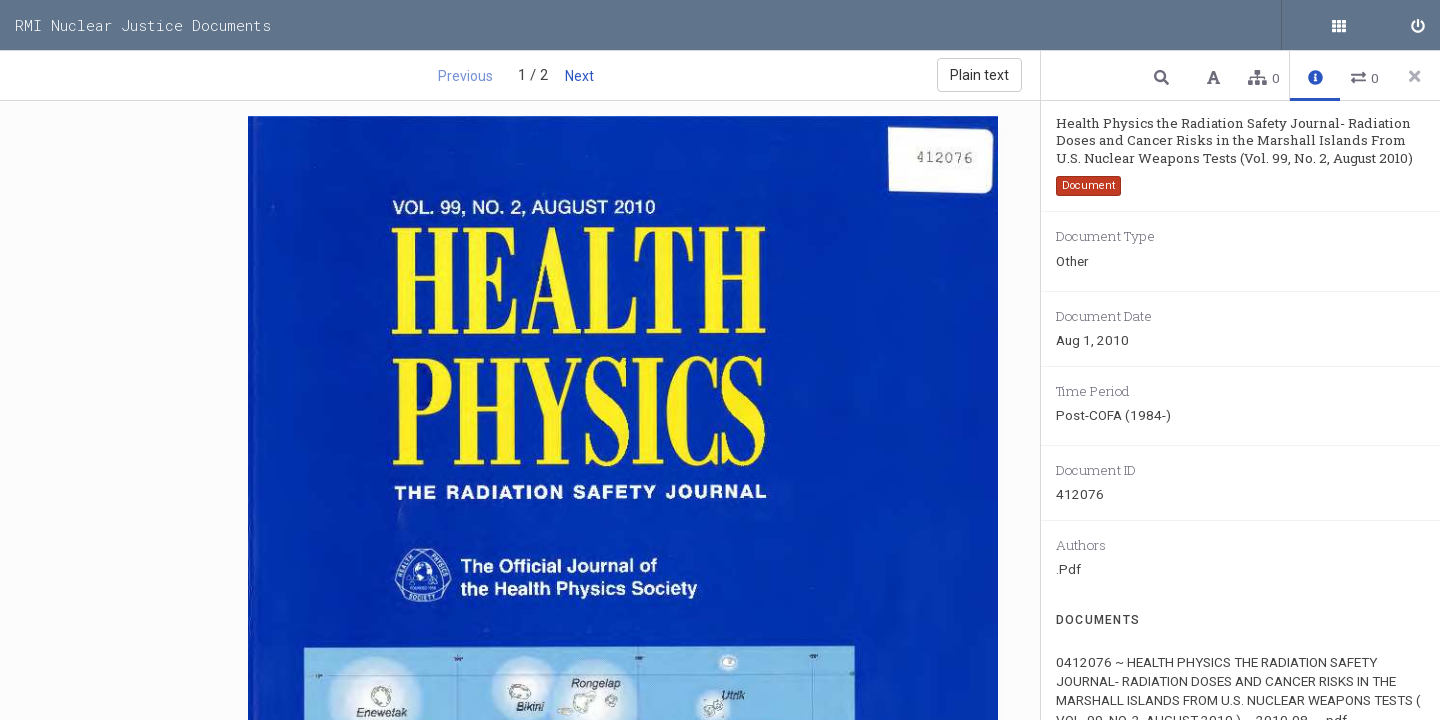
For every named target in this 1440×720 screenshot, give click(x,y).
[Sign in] (1415, 25)
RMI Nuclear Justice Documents (143, 25)
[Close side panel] (1415, 76)
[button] (1164, 76)
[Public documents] (1365, 25)
